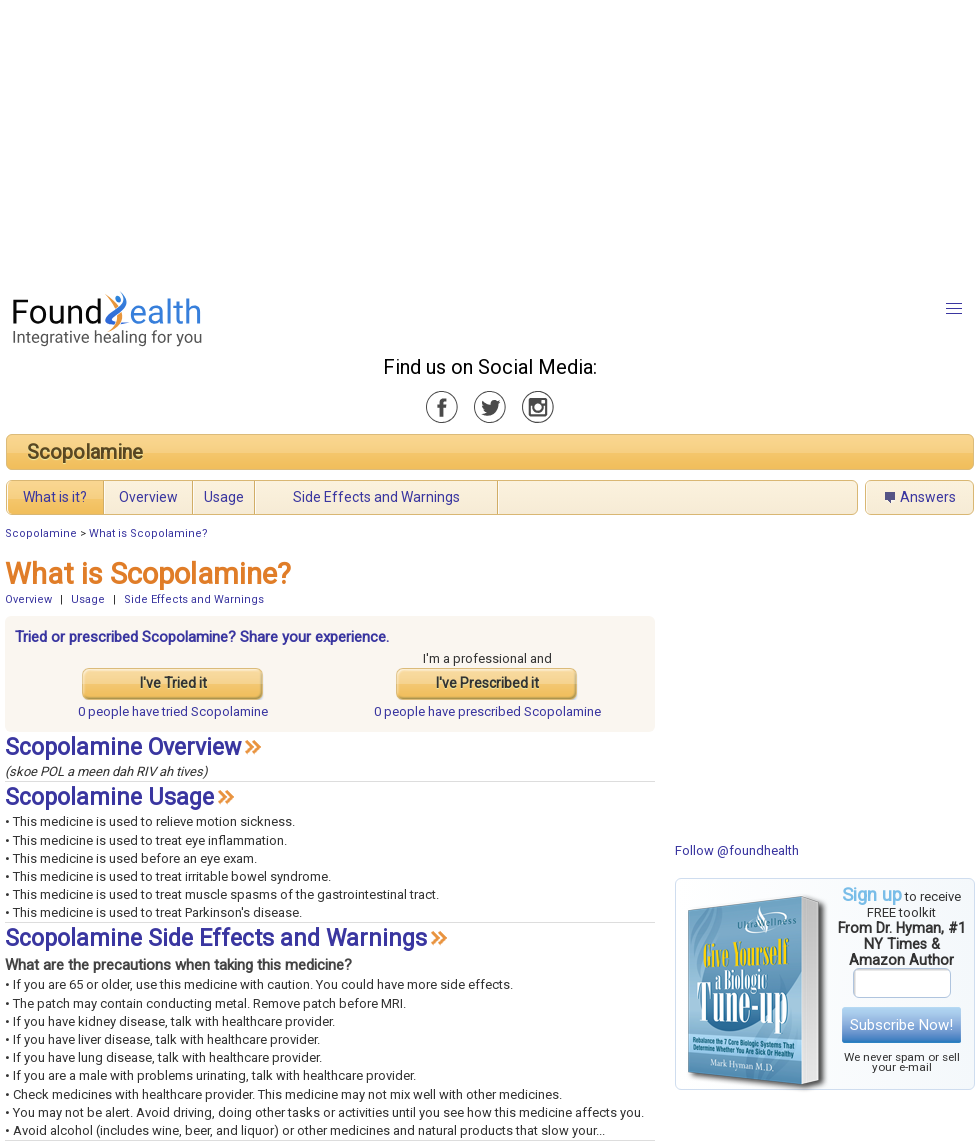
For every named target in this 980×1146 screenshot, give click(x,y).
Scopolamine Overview (123, 747)
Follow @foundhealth (737, 850)
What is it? (55, 497)
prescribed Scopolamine (487, 711)
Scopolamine (85, 452)
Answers (928, 497)
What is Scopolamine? (148, 533)
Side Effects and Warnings (376, 497)
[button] (954, 309)
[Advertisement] (343, 140)
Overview (148, 497)
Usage (224, 497)
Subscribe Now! (901, 1025)
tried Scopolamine (173, 711)
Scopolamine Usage (109, 797)
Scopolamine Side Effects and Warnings (216, 938)
